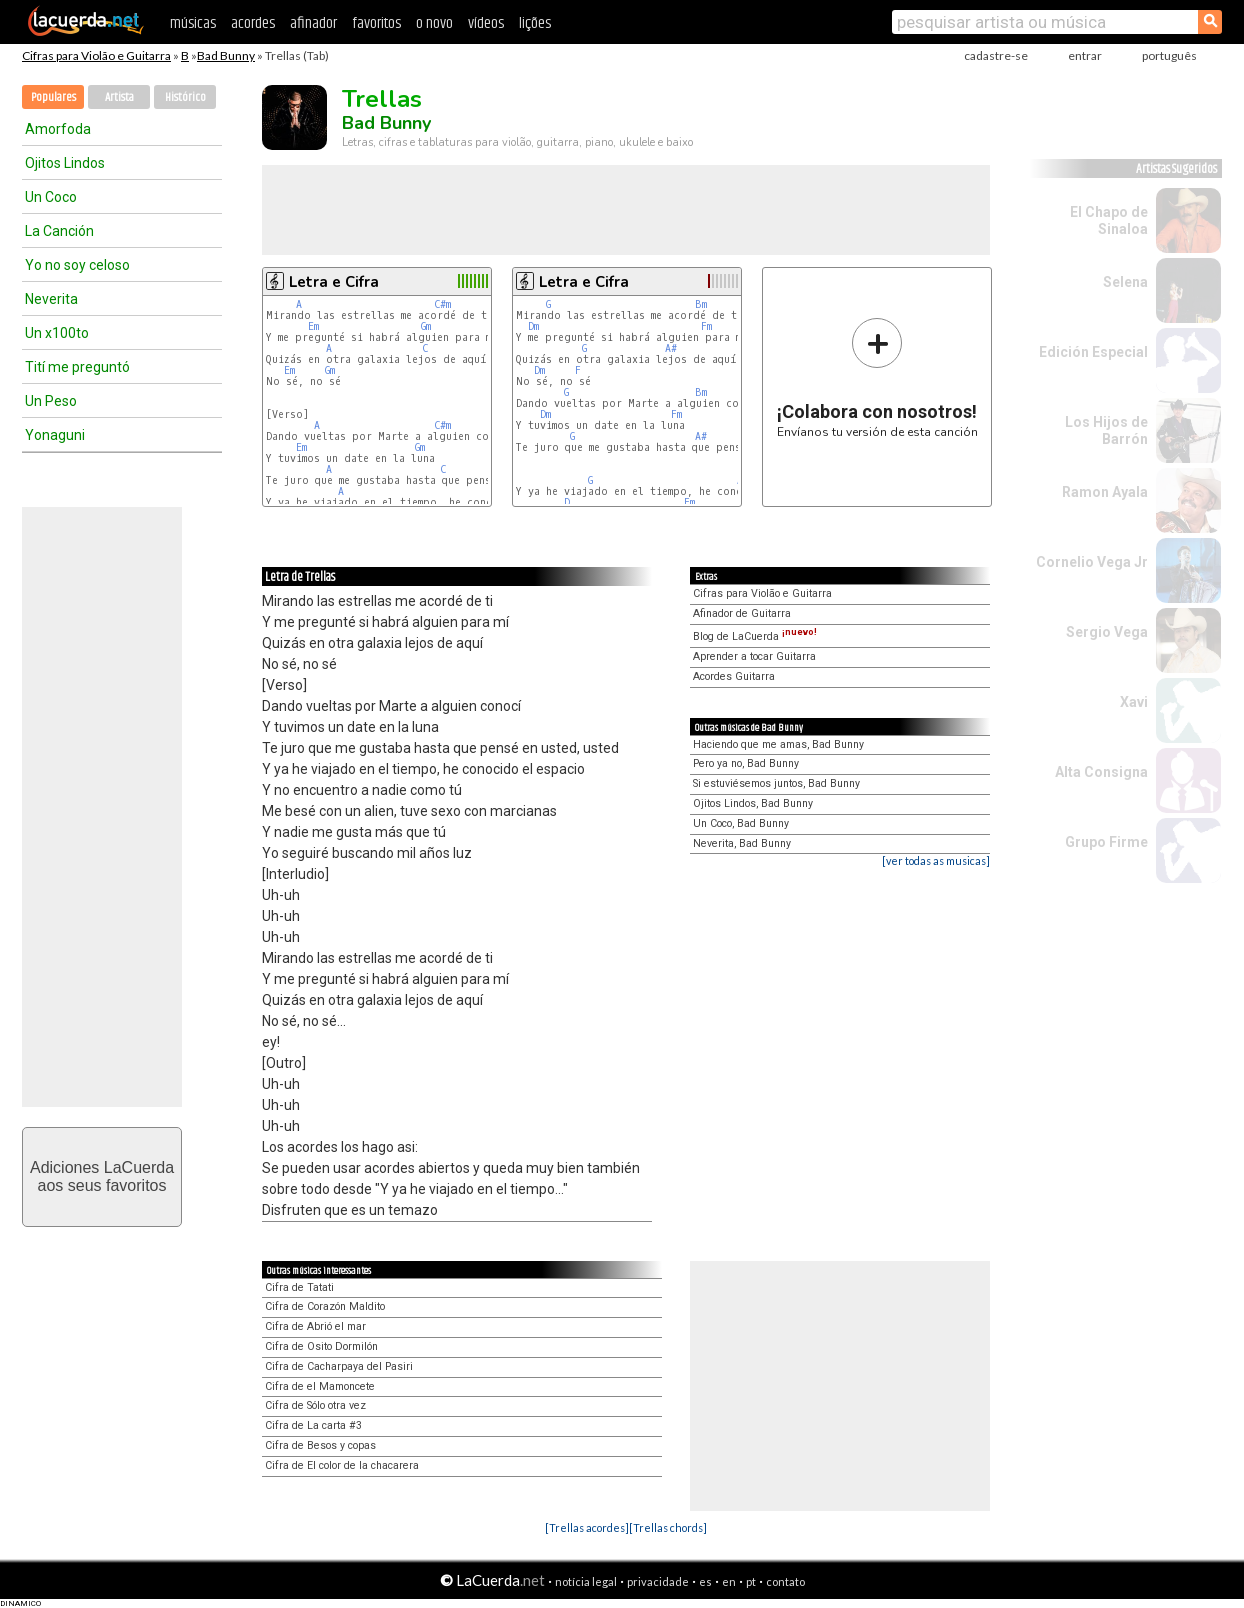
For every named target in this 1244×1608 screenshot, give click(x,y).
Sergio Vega (1107, 632)
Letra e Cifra (334, 282)
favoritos (376, 23)
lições (535, 23)
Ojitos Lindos (65, 163)
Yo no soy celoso (77, 265)
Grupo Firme (1106, 842)
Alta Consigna (1101, 772)
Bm (701, 304)
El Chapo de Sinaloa (1109, 220)
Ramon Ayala (1105, 492)
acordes (253, 23)
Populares (53, 97)
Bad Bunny (226, 55)
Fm (706, 326)
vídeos (486, 23)
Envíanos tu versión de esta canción (877, 377)
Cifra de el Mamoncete (320, 1386)
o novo (434, 23)
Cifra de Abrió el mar (315, 1326)
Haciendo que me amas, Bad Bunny (778, 744)
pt (751, 1581)
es (705, 1581)
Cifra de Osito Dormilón (321, 1346)
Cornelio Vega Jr (1092, 562)
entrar (1085, 55)
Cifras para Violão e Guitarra (96, 55)
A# (671, 348)
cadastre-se (996, 55)
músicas (193, 23)
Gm (426, 326)
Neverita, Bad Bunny (742, 843)
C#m (442, 304)
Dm (533, 326)
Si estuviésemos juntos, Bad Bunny (776, 783)
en (729, 1581)
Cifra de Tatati (299, 1287)
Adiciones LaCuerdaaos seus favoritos (102, 1176)
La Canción (59, 231)
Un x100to (57, 333)
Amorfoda (58, 129)
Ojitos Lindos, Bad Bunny (753, 803)
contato (785, 1581)
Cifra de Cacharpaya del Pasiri (339, 1366)
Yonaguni (55, 435)
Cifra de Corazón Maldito (325, 1306)
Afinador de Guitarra (742, 613)
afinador (313, 23)
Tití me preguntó (77, 367)
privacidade (658, 1581)
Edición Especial (1093, 352)
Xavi (1134, 702)
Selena (1125, 282)
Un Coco (51, 197)
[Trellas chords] (668, 1527)
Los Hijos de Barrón (1106, 430)
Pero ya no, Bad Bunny (746, 763)
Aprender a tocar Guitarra (754, 656)
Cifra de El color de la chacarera (342, 1465)
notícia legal (586, 1581)
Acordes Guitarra (734, 676)
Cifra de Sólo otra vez (315, 1405)
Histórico (185, 97)
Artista (119, 97)
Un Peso (51, 401)
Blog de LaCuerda (755, 636)
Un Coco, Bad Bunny (741, 823)
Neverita (51, 299)
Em (313, 326)
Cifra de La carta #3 (313, 1425)
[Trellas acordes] (587, 1527)
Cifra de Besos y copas (320, 1445)
